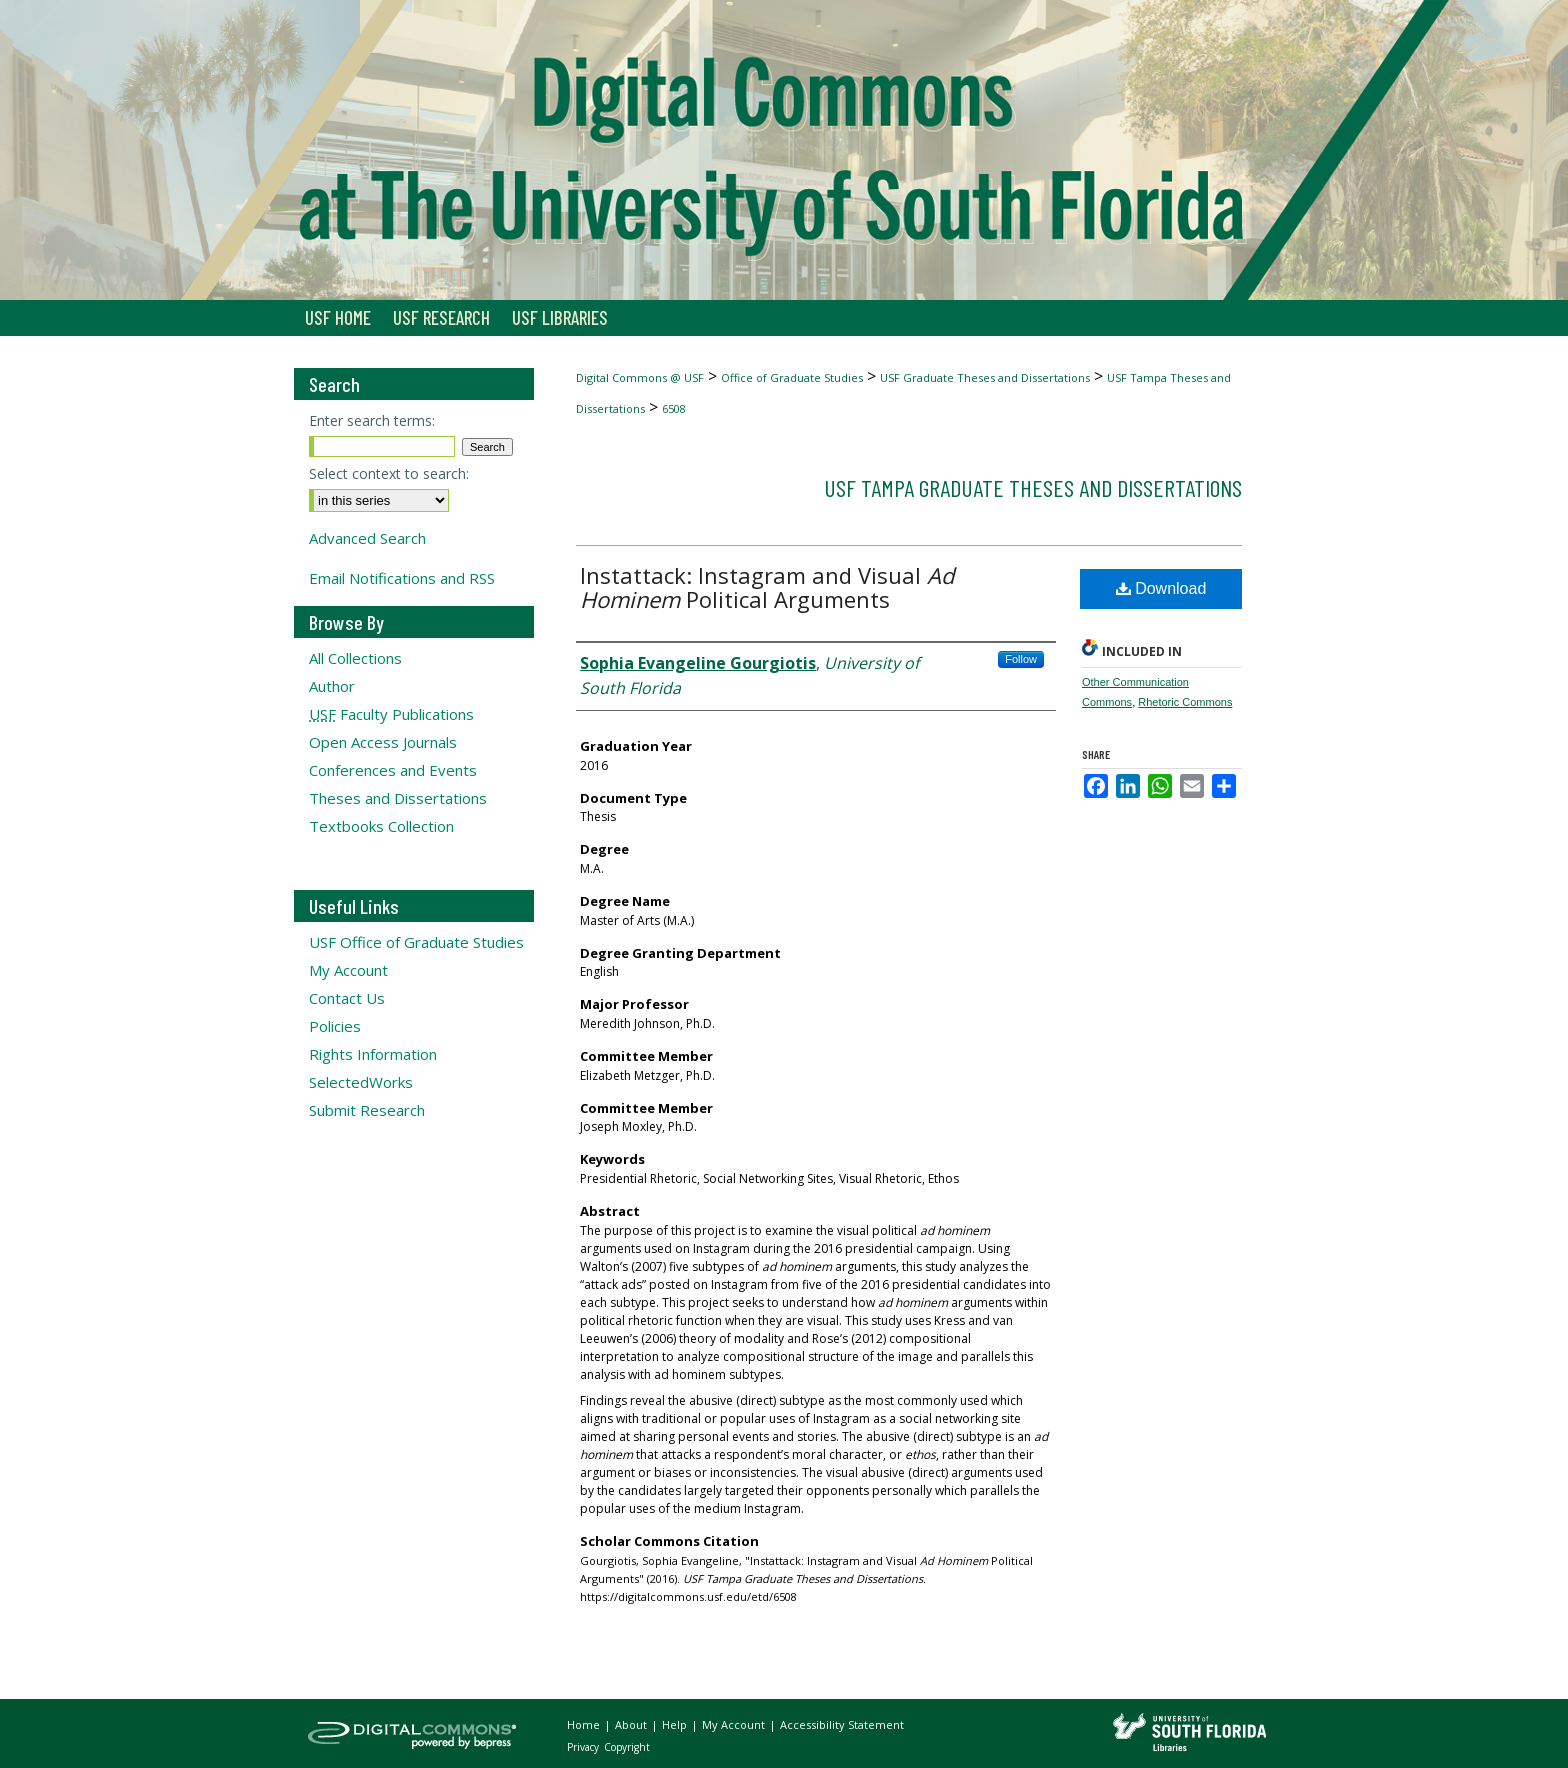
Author (332, 686)
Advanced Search (367, 538)
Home (585, 1724)
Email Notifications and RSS (402, 578)
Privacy (584, 1747)
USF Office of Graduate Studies (416, 942)
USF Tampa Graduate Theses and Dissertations (1033, 487)
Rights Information (373, 1054)
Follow (1021, 659)
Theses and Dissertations (398, 798)
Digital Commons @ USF (640, 377)
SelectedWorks (361, 1082)
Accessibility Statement (842, 1724)
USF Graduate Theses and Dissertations (985, 377)
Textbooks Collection (381, 826)
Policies (335, 1026)
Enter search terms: (372, 420)
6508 (674, 408)
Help (676, 1724)
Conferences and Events (393, 770)
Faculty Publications (391, 714)
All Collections (355, 658)
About (632, 1724)
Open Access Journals (383, 742)
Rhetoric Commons (1185, 702)
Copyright (627, 1747)
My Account (348, 970)
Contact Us (347, 998)
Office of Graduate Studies (792, 377)
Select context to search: (389, 473)
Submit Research (367, 1110)
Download (1161, 588)
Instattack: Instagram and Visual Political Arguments (767, 587)
